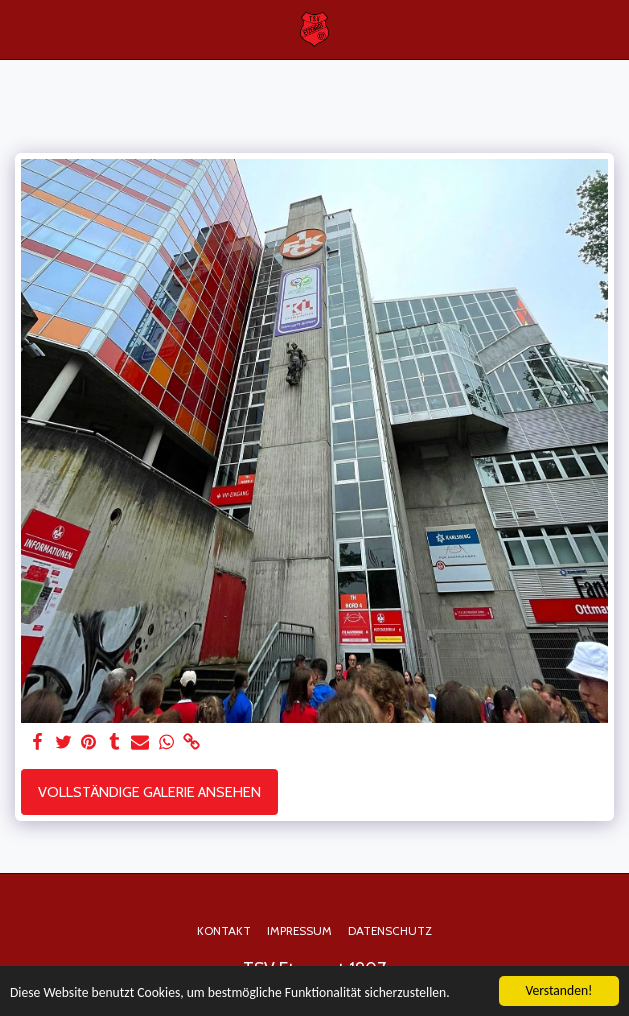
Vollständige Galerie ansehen (149, 792)
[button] (22, 29)
